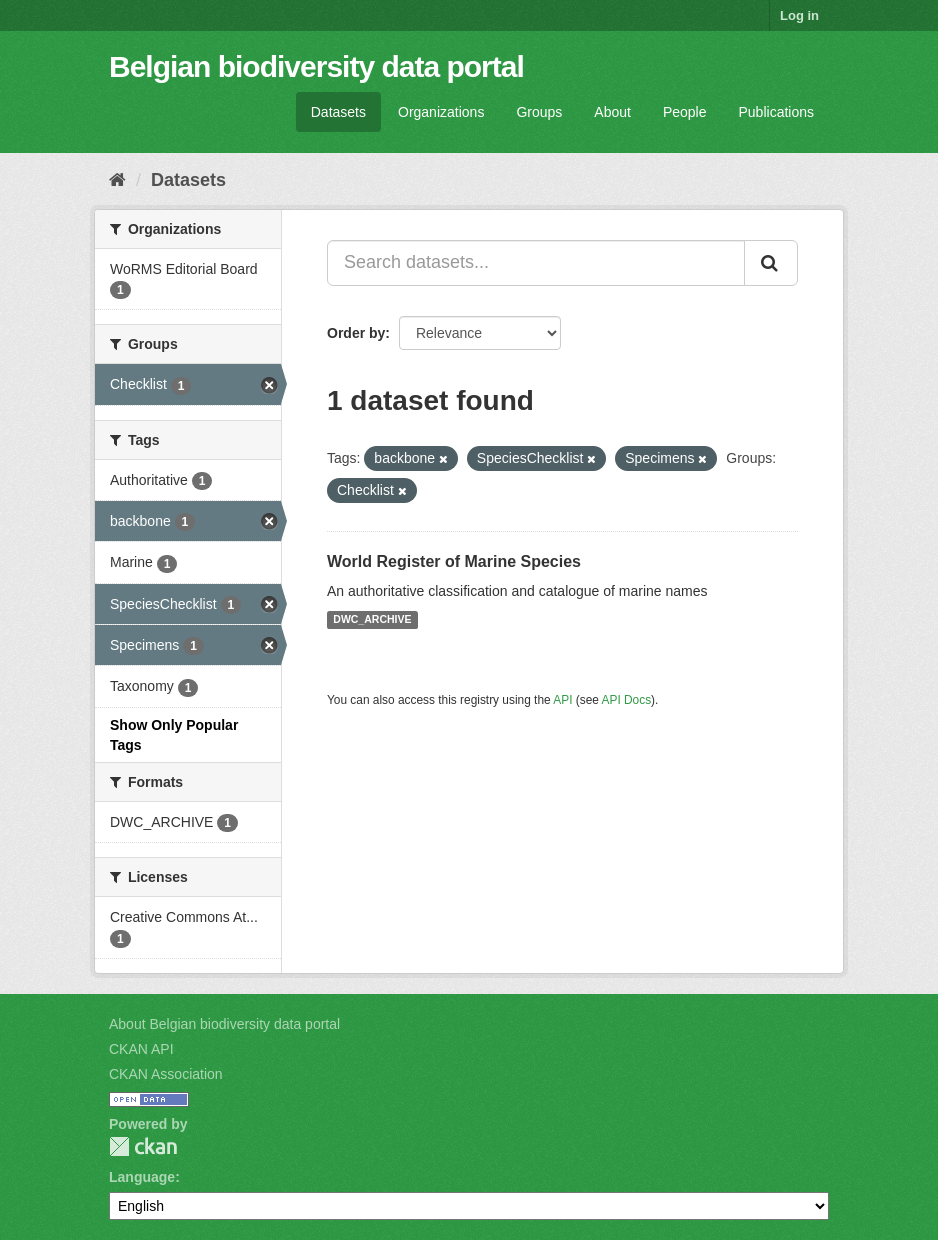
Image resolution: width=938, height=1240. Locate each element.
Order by (356, 333)
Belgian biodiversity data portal (316, 66)
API (562, 700)
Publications (777, 112)
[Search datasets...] (536, 263)
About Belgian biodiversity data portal (224, 1024)
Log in (799, 15)
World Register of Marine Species (454, 561)
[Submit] (771, 263)
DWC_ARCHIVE (372, 620)
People (685, 112)
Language (142, 1177)
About (612, 112)
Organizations (441, 112)
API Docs (627, 700)
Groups (539, 112)
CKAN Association (166, 1074)
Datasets (338, 112)
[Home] (117, 180)
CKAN (143, 1146)
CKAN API (141, 1049)
